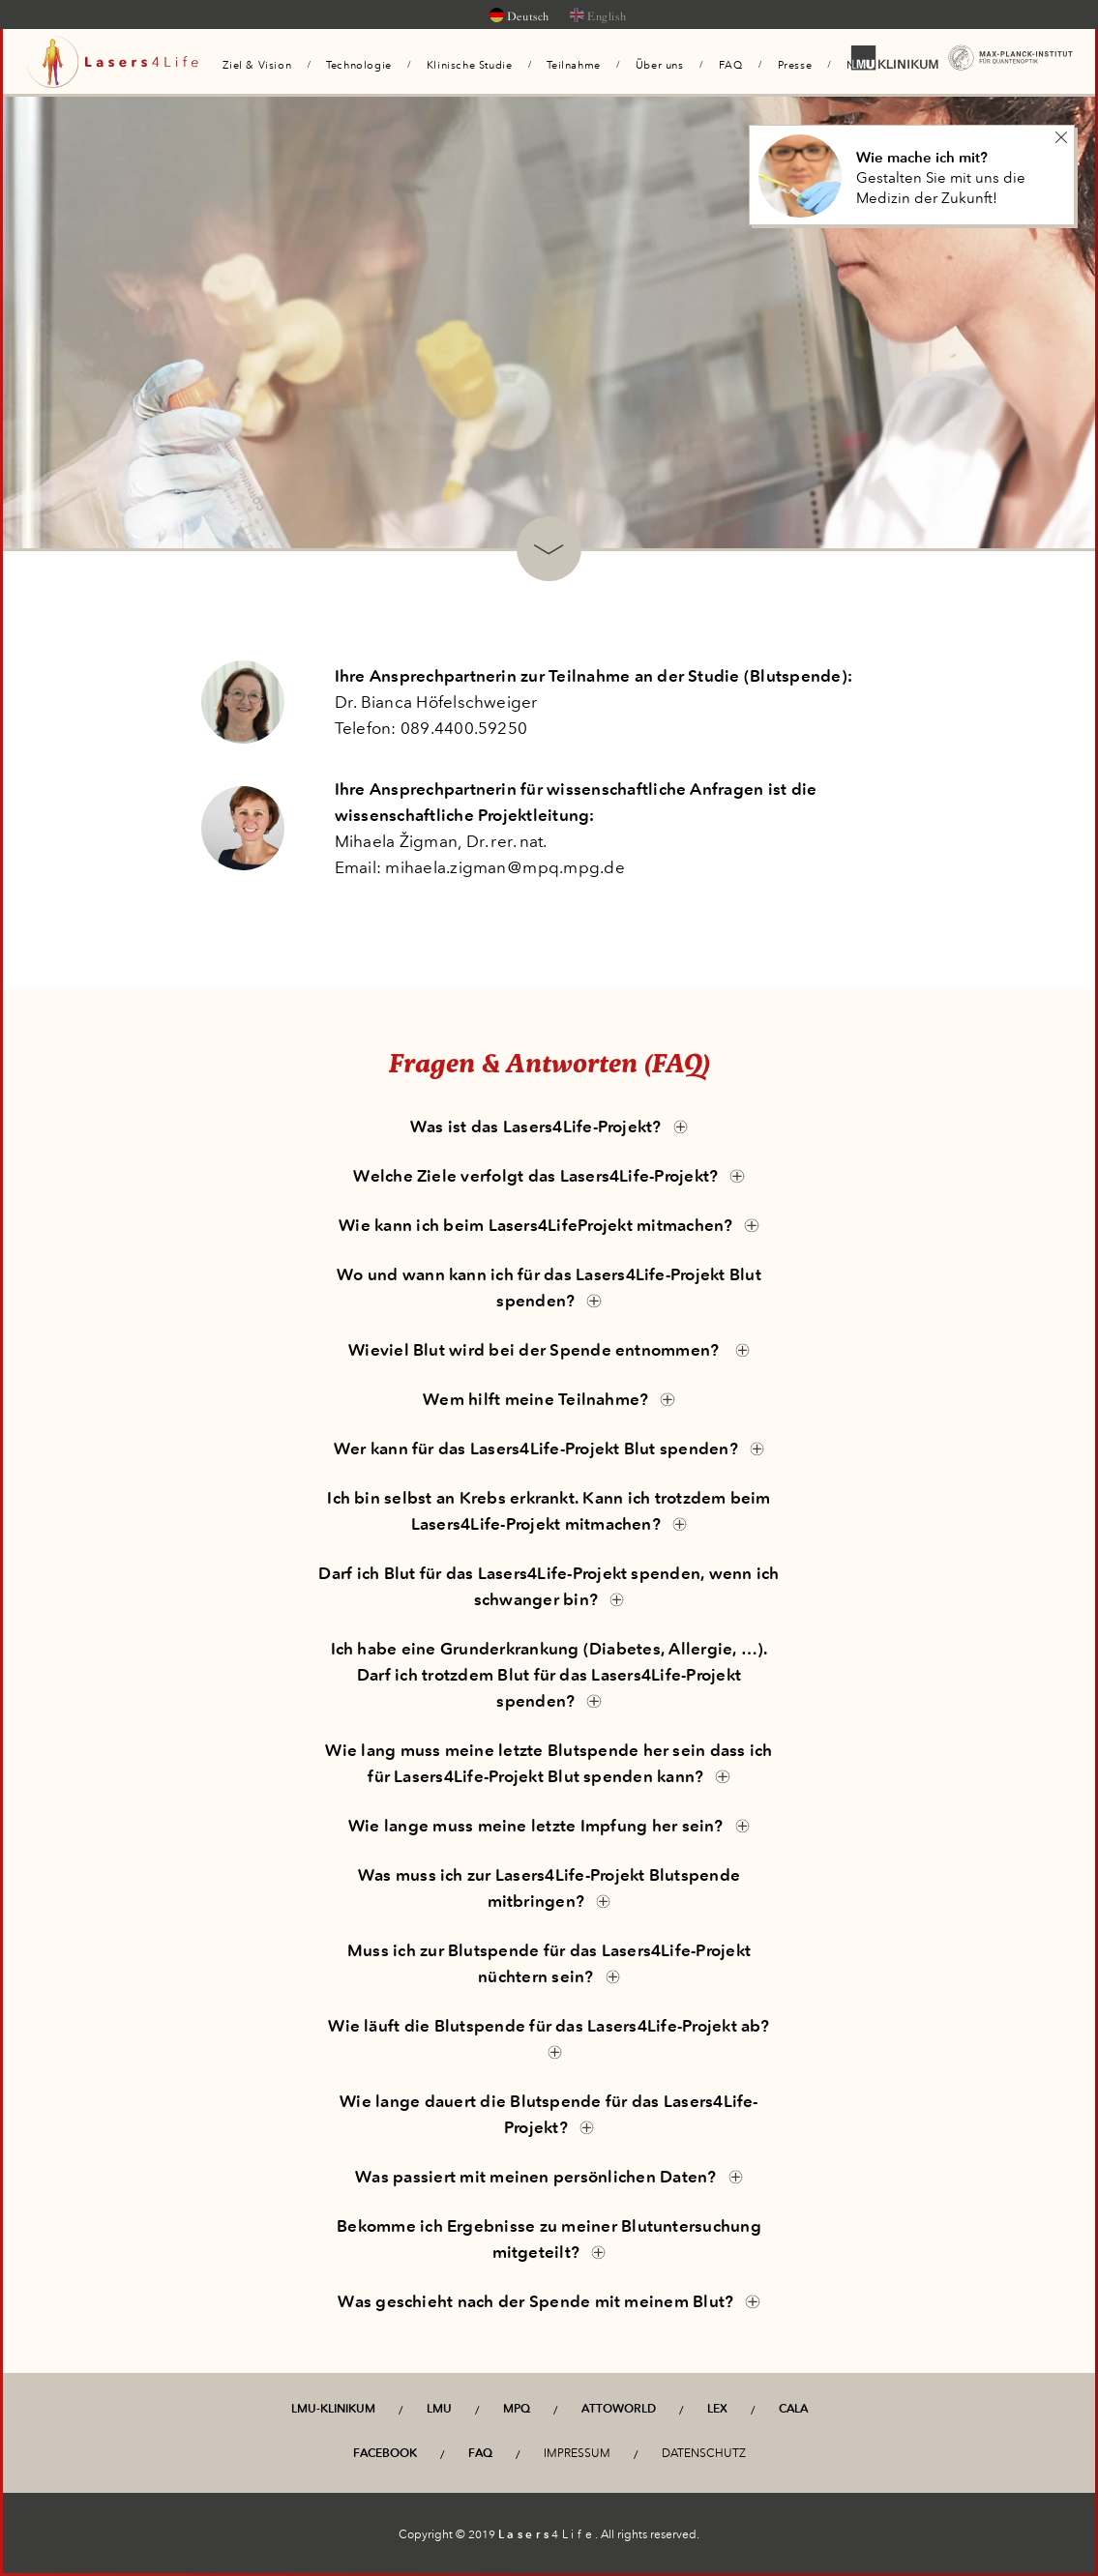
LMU (439, 2408)
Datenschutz (704, 2453)
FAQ (731, 65)
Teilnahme (573, 65)
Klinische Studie (470, 65)
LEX (717, 2408)
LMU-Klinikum (333, 2408)
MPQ (516, 2408)
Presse (795, 65)
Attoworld (618, 2408)
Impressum (577, 2453)
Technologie (359, 65)
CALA (793, 2408)
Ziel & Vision (257, 65)
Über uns (660, 65)
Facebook (385, 2453)
